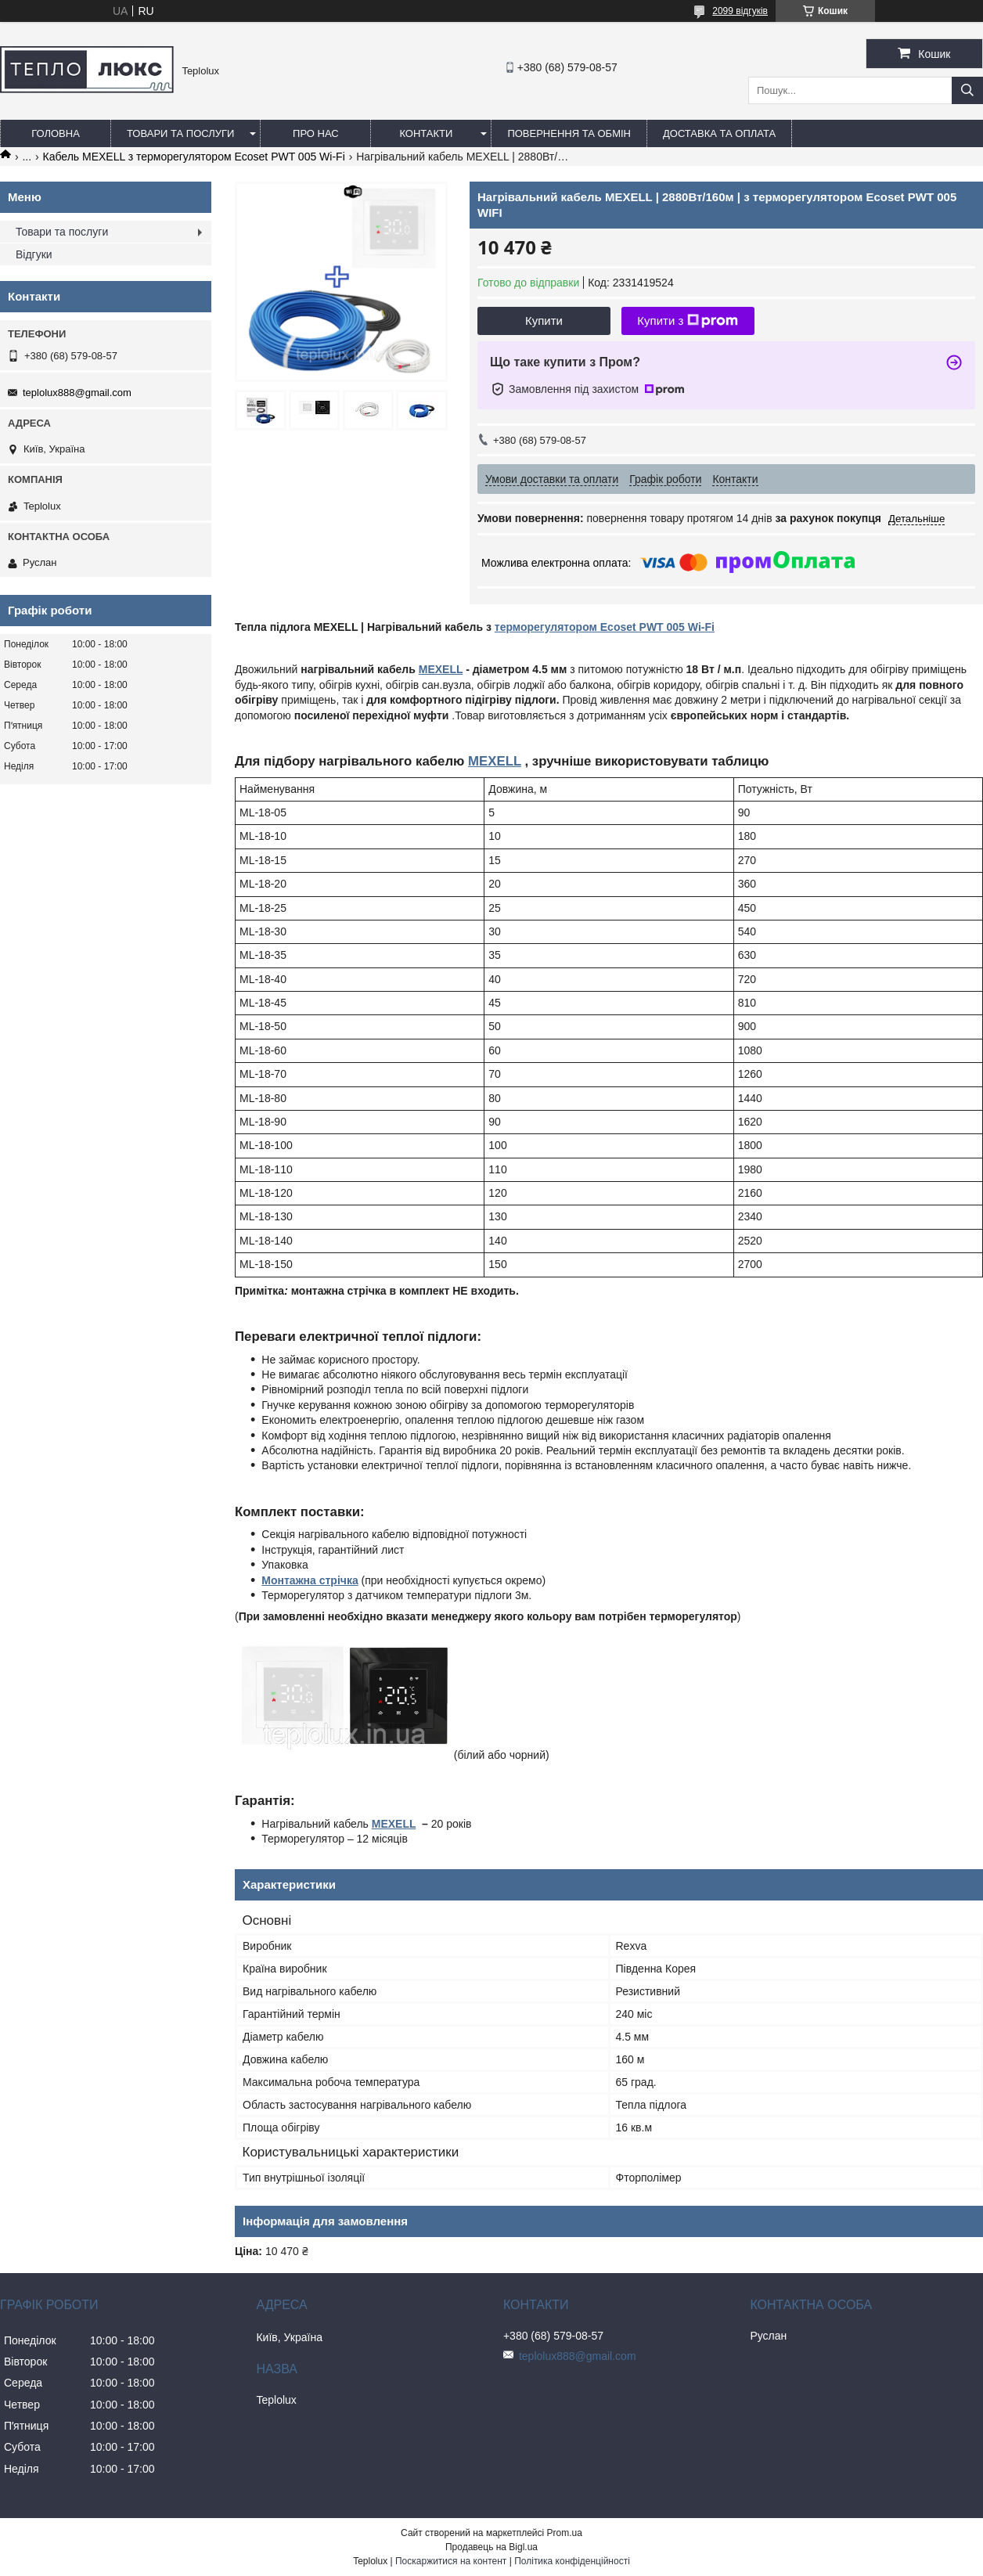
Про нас (316, 133)
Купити (544, 320)
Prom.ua (564, 2532)
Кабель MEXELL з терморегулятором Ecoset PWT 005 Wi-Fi (194, 156)
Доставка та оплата (719, 133)
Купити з (687, 321)
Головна (55, 133)
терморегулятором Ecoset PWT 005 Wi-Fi (605, 627)
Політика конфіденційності (572, 2561)
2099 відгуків (740, 10)
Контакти (425, 133)
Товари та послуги (180, 133)
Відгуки (34, 254)
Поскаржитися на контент (450, 2561)
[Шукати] (967, 90)
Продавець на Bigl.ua (491, 2547)
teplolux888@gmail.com (77, 392)
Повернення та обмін (569, 133)
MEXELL (441, 669)
